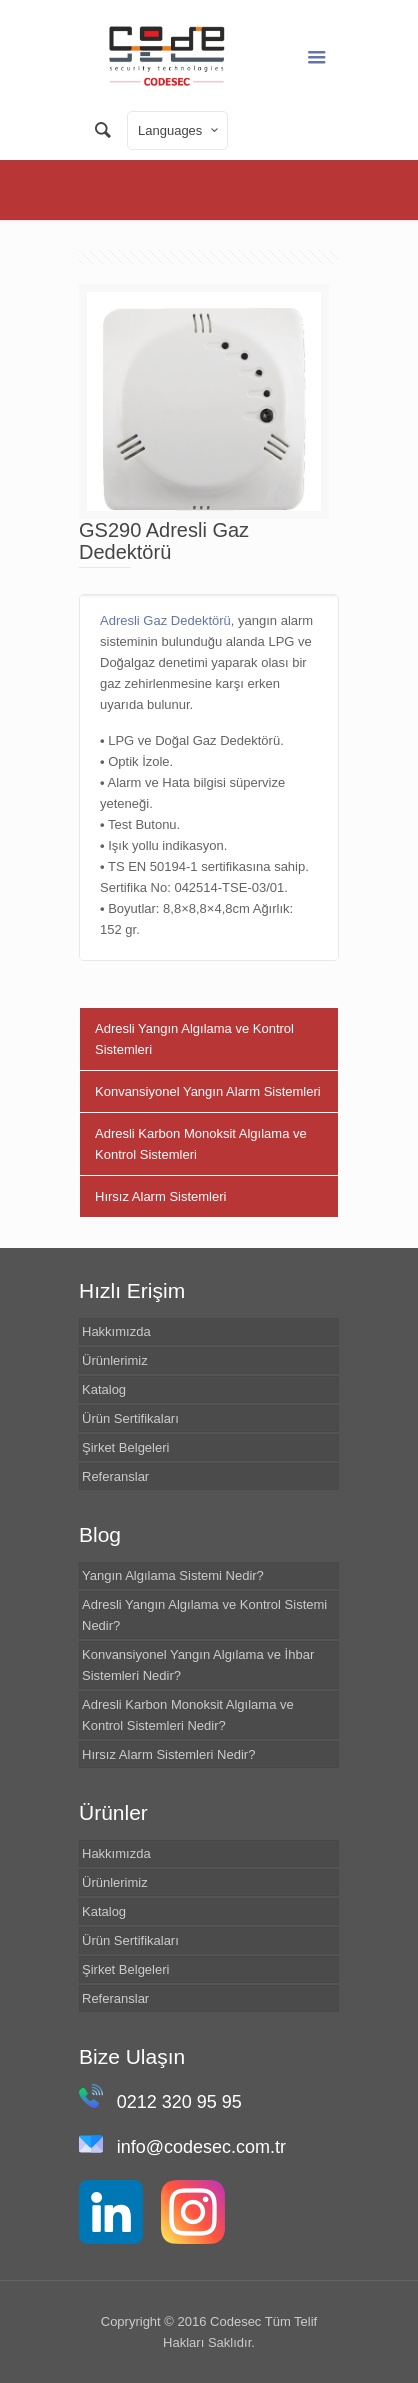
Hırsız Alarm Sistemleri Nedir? (168, 1754)
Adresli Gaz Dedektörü (165, 620)
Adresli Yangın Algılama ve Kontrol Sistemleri (194, 1039)
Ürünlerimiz (115, 1360)
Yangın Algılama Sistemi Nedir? (173, 1575)
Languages (179, 130)
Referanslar (115, 1476)
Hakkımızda (116, 1331)
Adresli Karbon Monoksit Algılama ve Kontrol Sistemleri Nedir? (188, 1715)
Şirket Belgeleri (125, 1447)
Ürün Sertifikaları (130, 1418)
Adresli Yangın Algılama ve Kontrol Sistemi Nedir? (204, 1615)
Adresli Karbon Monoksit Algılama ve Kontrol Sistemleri (201, 1144)
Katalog (104, 1389)
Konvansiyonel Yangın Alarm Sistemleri (208, 1091)
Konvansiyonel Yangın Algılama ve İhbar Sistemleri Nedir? (198, 1665)
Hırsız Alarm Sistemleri (160, 1196)
